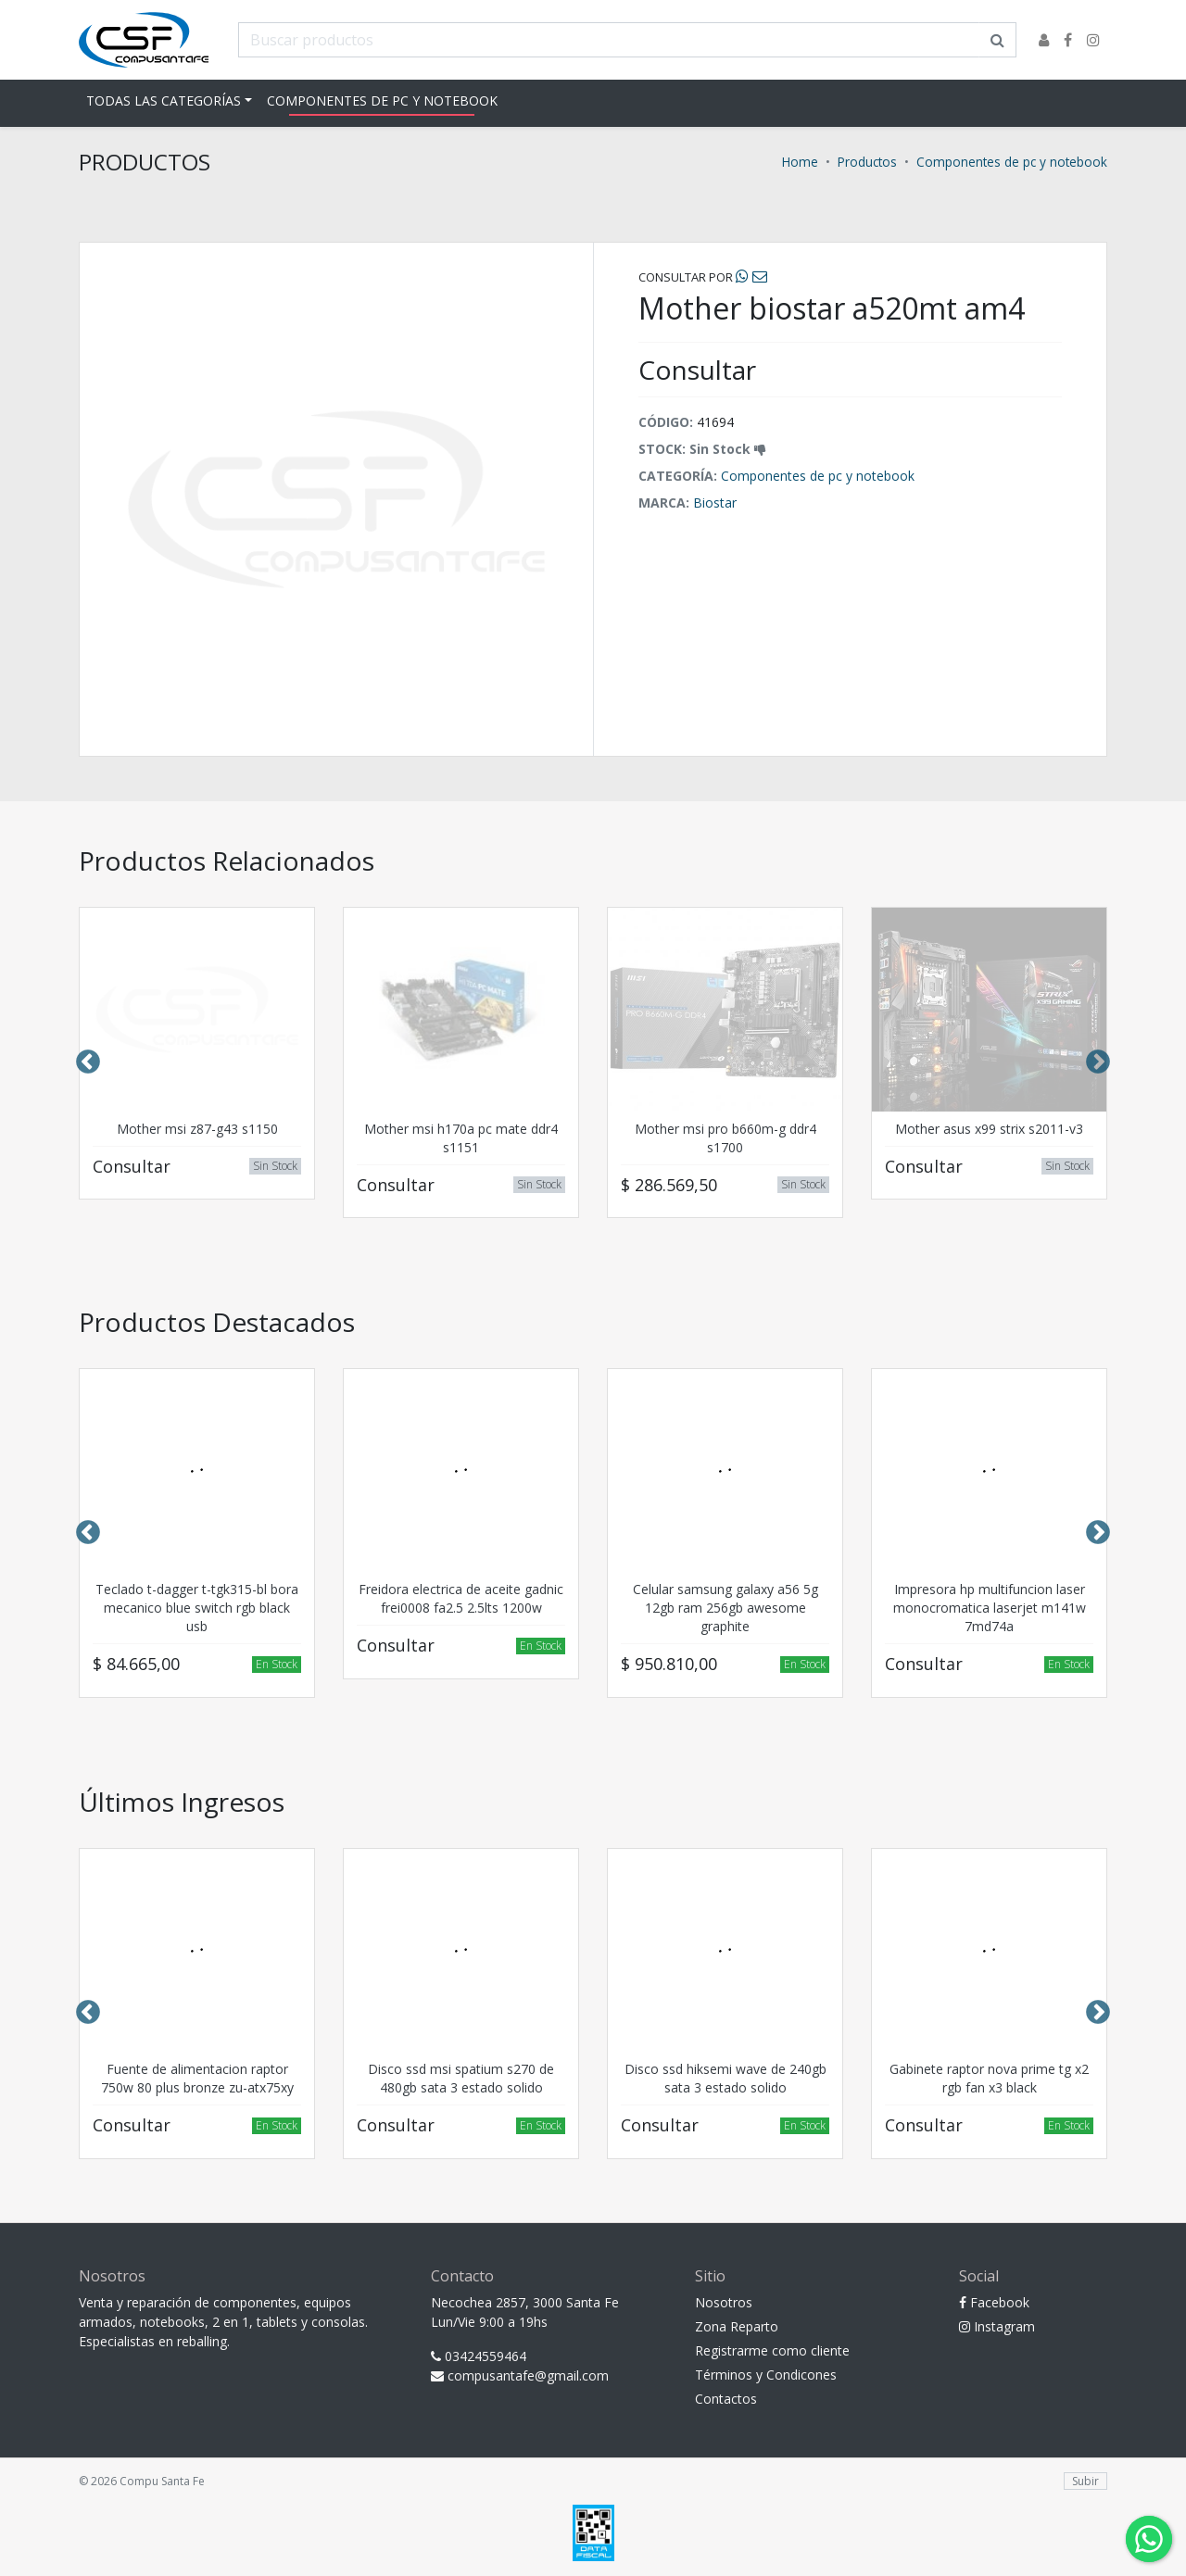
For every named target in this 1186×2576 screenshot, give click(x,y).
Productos (867, 161)
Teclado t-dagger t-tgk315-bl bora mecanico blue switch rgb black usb (196, 1607)
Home (800, 161)
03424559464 (478, 2356)
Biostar (715, 502)
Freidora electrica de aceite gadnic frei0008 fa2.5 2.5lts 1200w (461, 1598)
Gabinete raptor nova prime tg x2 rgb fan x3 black (989, 2078)
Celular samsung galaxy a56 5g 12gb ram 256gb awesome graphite (725, 1607)
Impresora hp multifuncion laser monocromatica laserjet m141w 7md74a (989, 1607)
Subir (1085, 2481)
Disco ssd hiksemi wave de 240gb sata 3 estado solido (725, 2078)
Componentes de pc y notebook (382, 100)
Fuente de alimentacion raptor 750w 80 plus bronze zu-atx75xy (197, 2078)
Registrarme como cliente (772, 2350)
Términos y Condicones (766, 2374)
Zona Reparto (736, 2326)
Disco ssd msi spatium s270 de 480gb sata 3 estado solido (461, 2078)
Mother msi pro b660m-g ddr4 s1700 (725, 1138)
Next (1098, 1062)
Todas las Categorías (163, 100)
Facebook (994, 2302)
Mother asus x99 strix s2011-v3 (989, 1128)
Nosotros (723, 2302)
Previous (88, 1062)
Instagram (997, 2326)
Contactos (726, 2398)
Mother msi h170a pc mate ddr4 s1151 (461, 1138)
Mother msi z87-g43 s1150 (197, 1128)
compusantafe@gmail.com (520, 2375)
